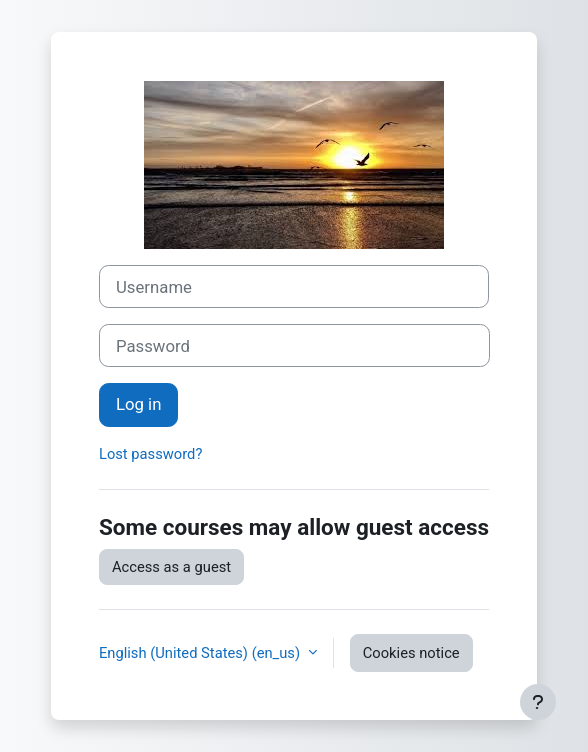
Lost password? (150, 454)
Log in (138, 404)
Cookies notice (411, 653)
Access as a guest (171, 567)
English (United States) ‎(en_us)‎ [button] (201, 653)
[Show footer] (538, 702)
